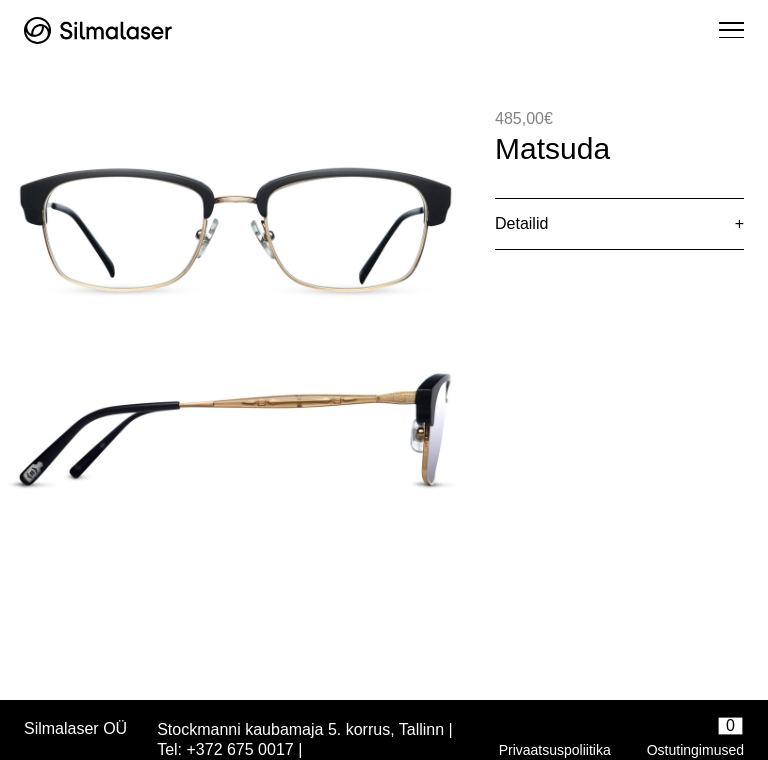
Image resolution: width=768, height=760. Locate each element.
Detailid (521, 223)
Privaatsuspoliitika (555, 750)
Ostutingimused (695, 750)
